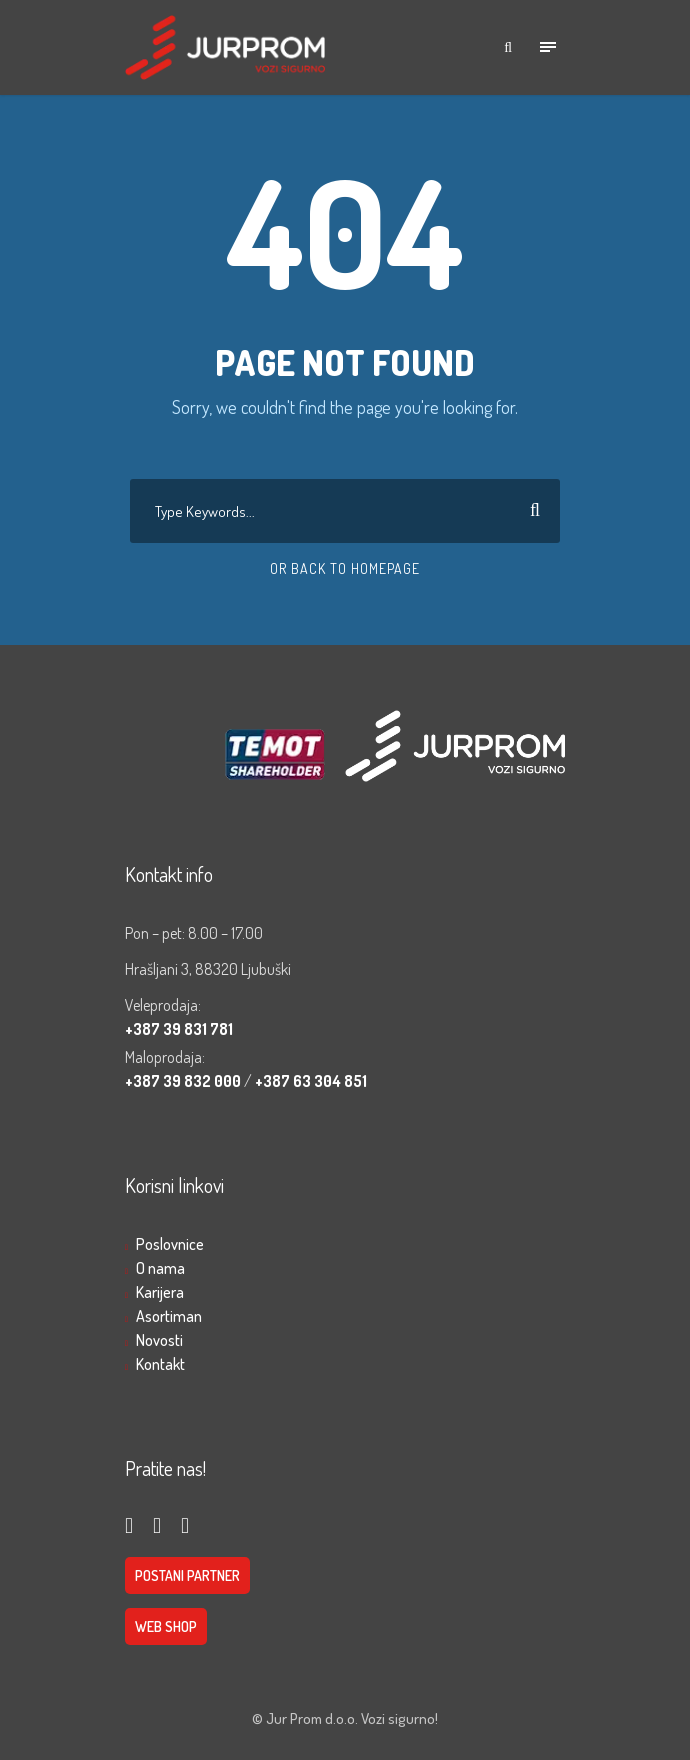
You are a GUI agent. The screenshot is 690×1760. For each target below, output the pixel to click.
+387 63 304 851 (311, 1081)
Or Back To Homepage (345, 568)
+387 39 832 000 (184, 1081)
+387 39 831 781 (179, 1029)
